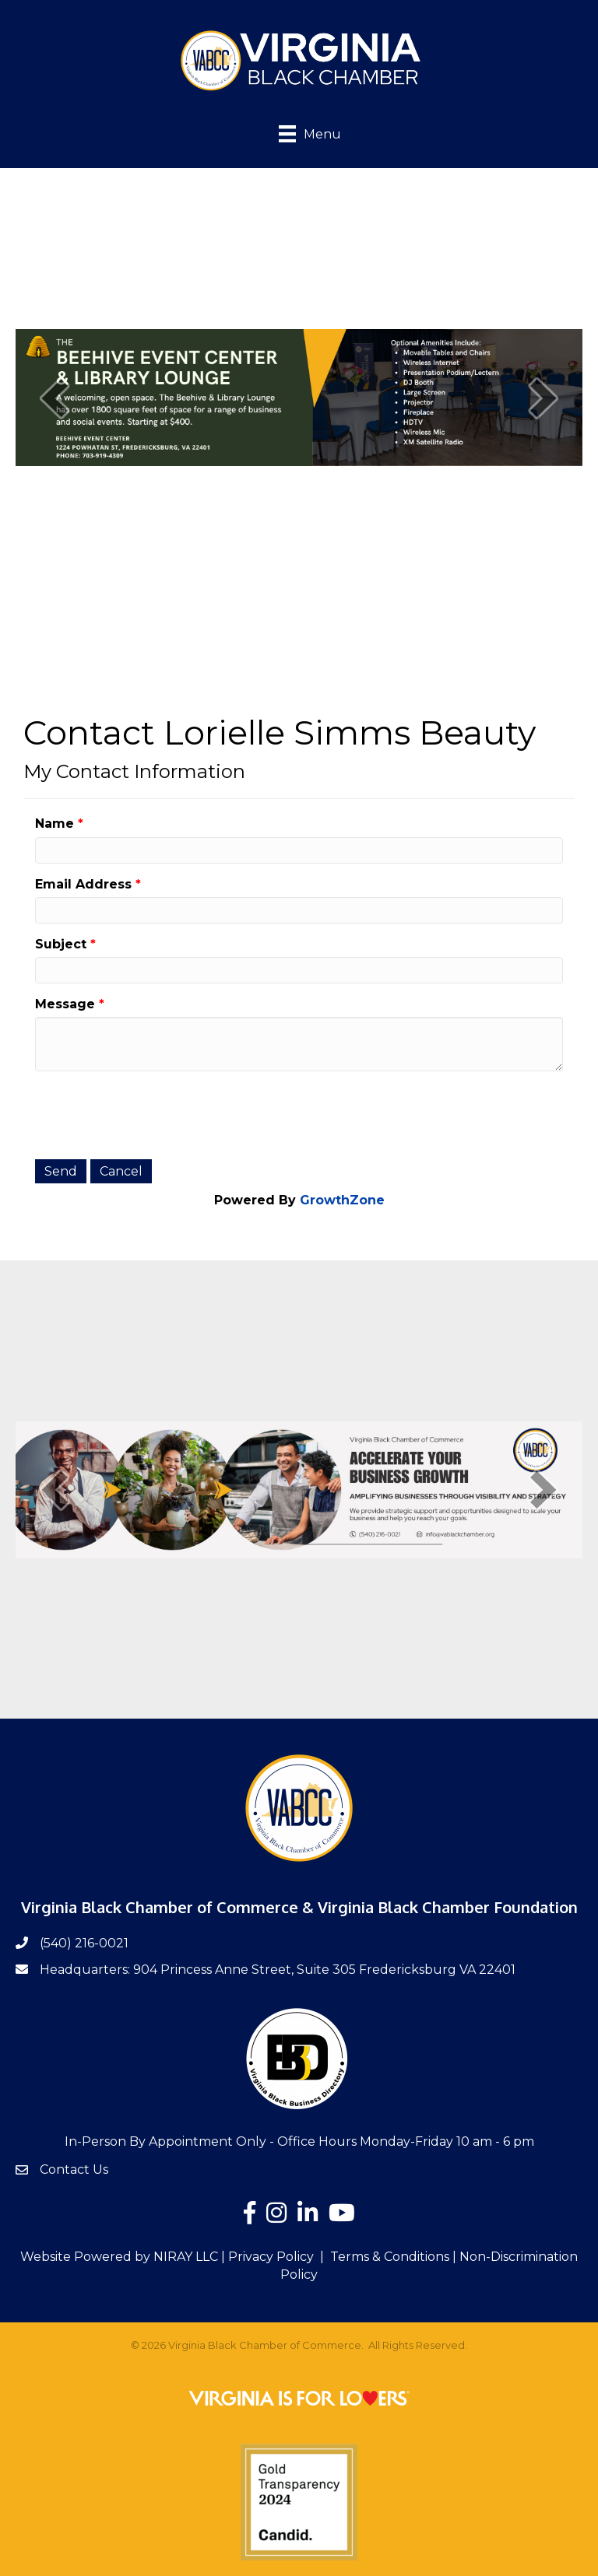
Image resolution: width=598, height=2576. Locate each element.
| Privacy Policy (266, 2256)
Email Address (83, 884)
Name (54, 823)
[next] (543, 398)
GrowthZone (342, 1200)
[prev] (54, 398)
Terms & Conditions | (393, 2256)
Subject (60, 944)
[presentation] (153, 1113)
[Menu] (299, 133)
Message (65, 1004)
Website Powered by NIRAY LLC (119, 2256)
